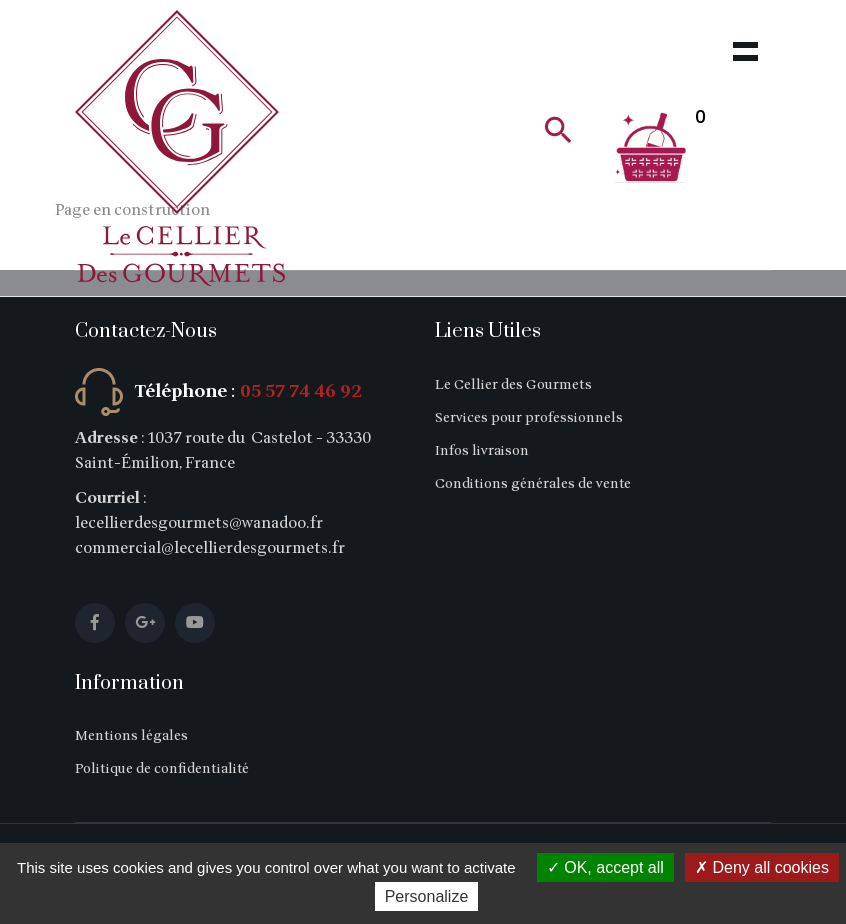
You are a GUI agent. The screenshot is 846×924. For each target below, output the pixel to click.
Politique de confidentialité (162, 768)
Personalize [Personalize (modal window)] (427, 896)
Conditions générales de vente (533, 483)
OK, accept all (605, 867)
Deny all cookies (762, 867)
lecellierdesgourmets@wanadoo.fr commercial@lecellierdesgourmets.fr (210, 535)
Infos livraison (482, 450)
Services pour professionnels (529, 417)
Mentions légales (131, 735)
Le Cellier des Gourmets (513, 384)
